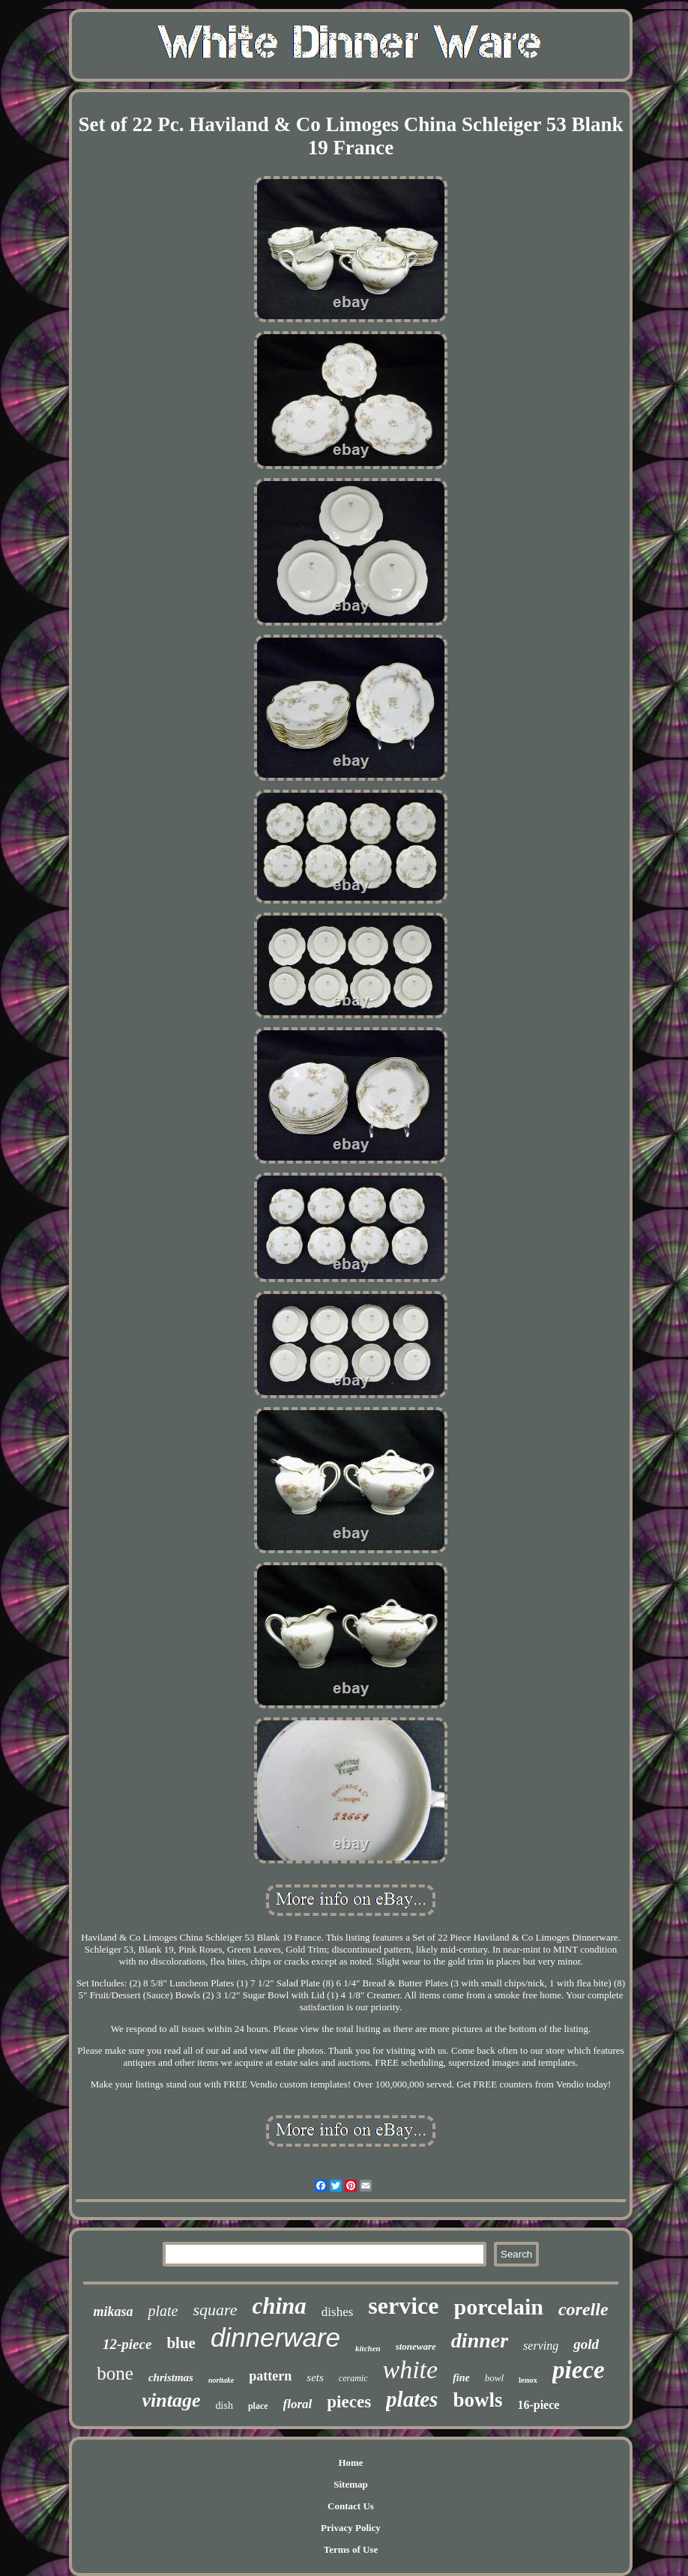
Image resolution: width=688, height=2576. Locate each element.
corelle (583, 2309)
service (403, 2305)
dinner (479, 2340)
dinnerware (275, 2337)
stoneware (416, 2346)
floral (298, 2404)
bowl (494, 2377)
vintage (171, 2400)
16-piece (538, 2404)
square (215, 2309)
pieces (349, 2401)
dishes (338, 2312)
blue (181, 2343)
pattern (270, 2375)
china (279, 2306)
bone (115, 2373)
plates (412, 2399)
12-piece (127, 2344)
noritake (221, 2380)
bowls (477, 2400)
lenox (528, 2379)
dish (224, 2405)
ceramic (353, 2378)
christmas (170, 2377)
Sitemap (351, 2484)
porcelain (498, 2306)
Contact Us (351, 2506)
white (410, 2369)
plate (163, 2311)
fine (461, 2377)
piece (578, 2369)
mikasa (113, 2311)
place (258, 2406)
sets (315, 2377)
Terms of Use (351, 2549)
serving (540, 2345)
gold (586, 2344)
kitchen (368, 2348)
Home (350, 2462)
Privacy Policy (351, 2527)
